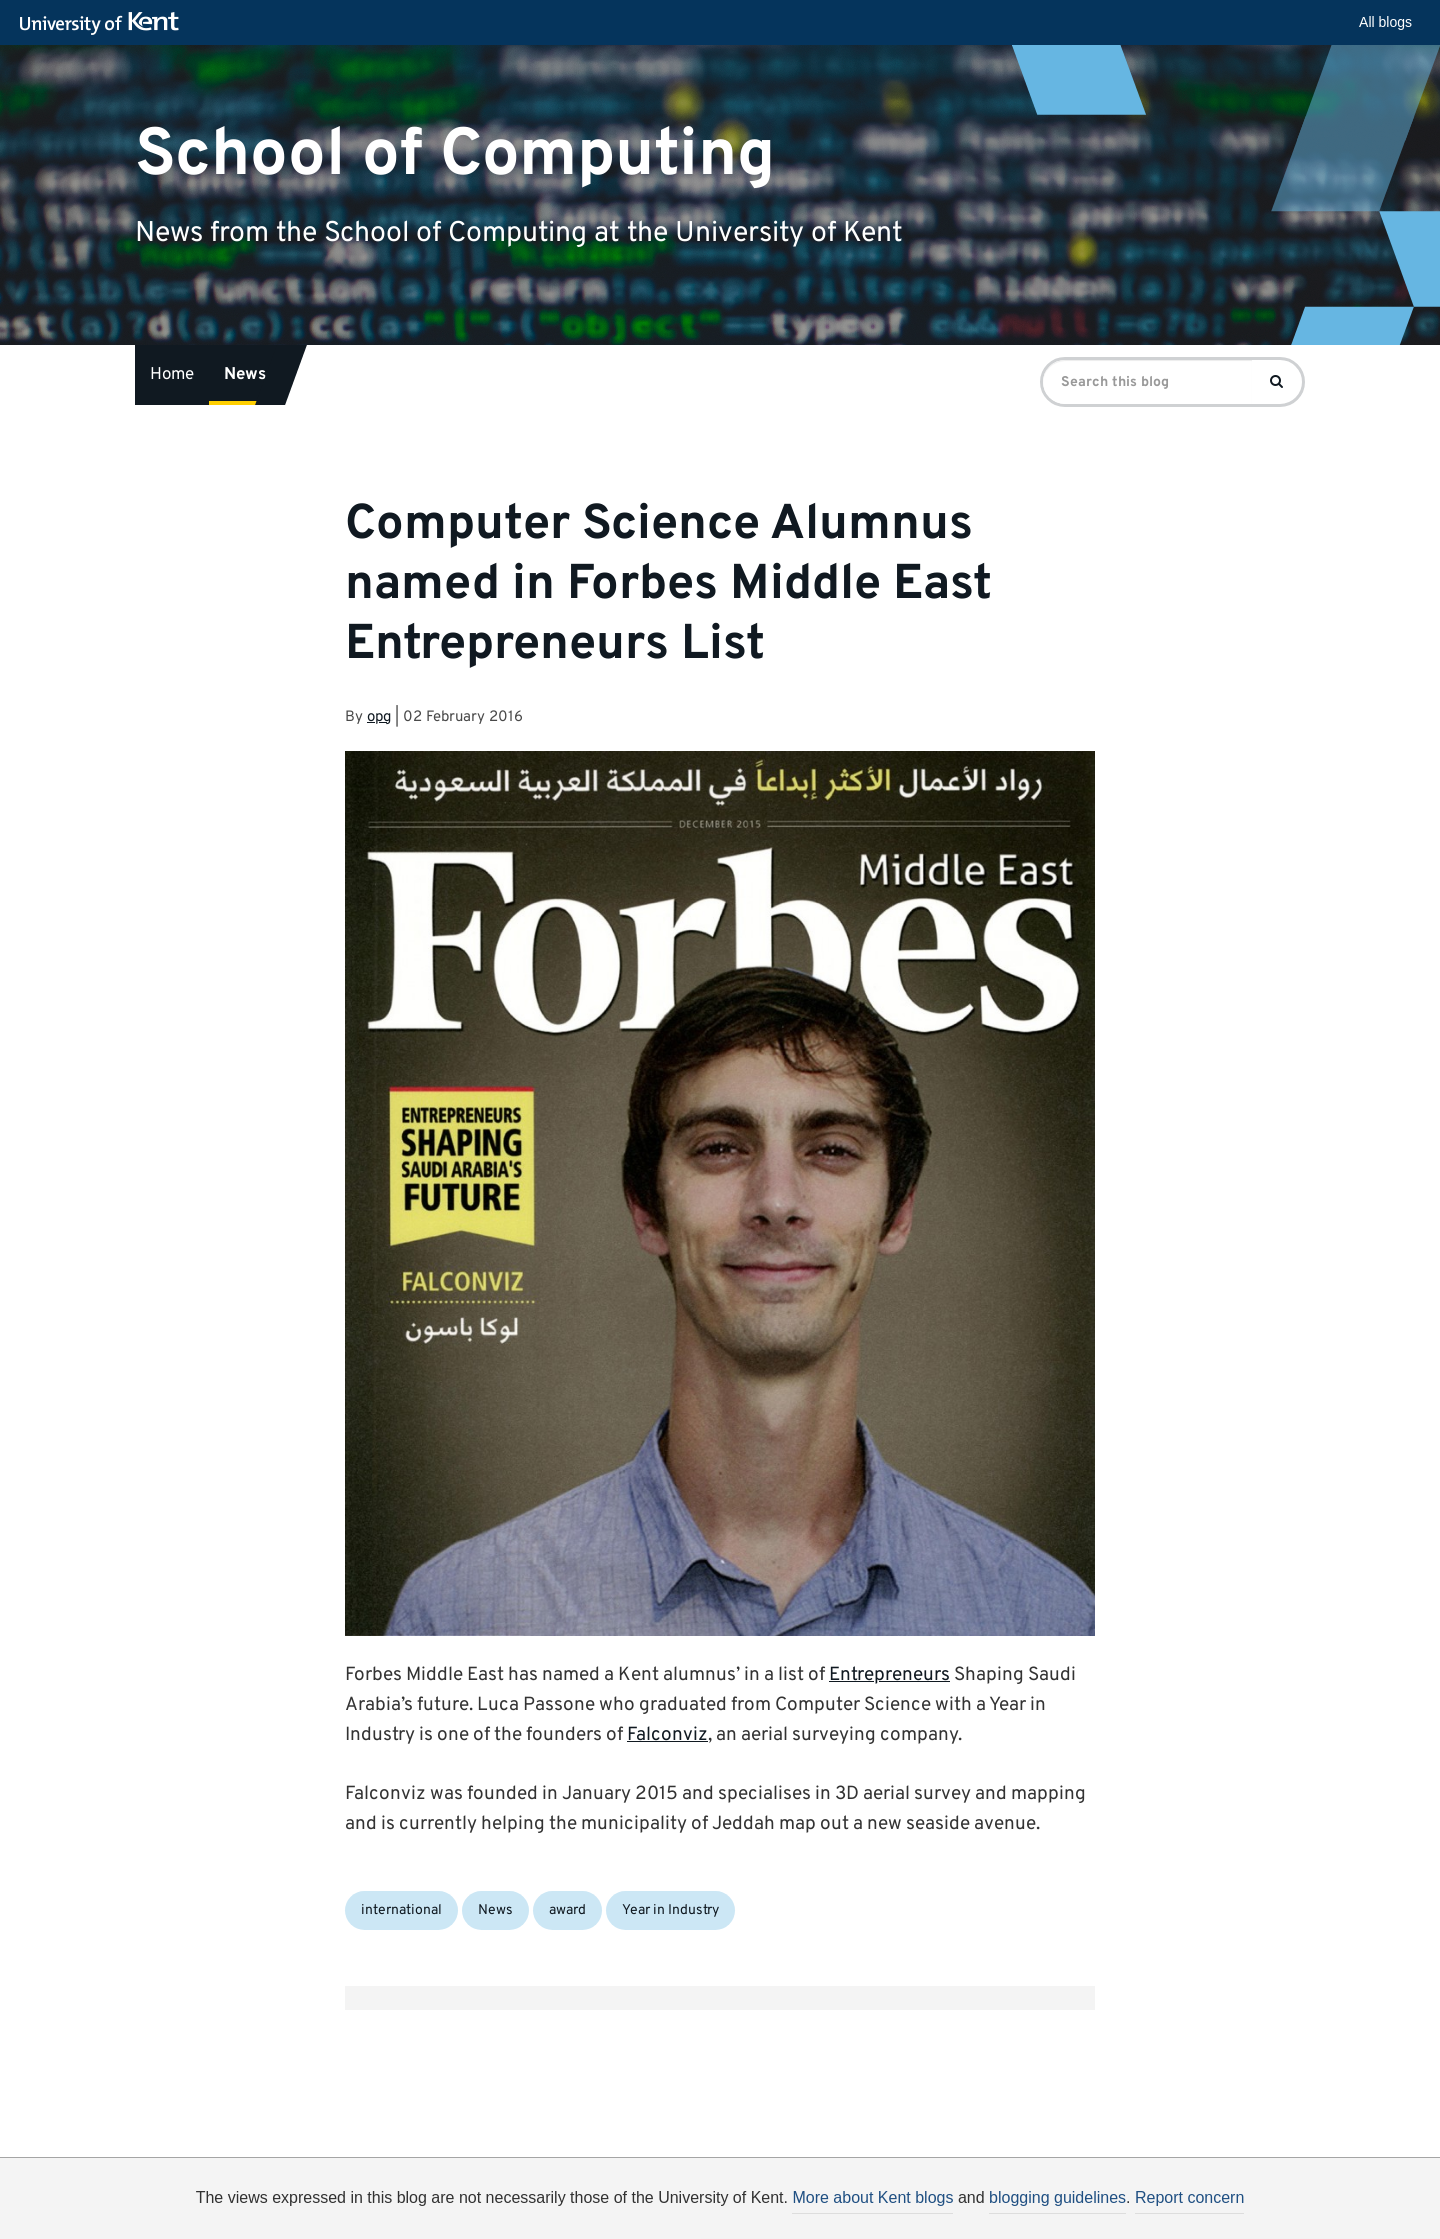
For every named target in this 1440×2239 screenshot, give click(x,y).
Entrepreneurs (889, 1675)
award (567, 1910)
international (401, 1910)
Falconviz (667, 1735)
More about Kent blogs (872, 2197)
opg (379, 717)
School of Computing (455, 154)
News (245, 375)
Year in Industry (670, 1910)
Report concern (1189, 2197)
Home (172, 375)
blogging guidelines (1057, 2197)
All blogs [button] (1385, 22)
